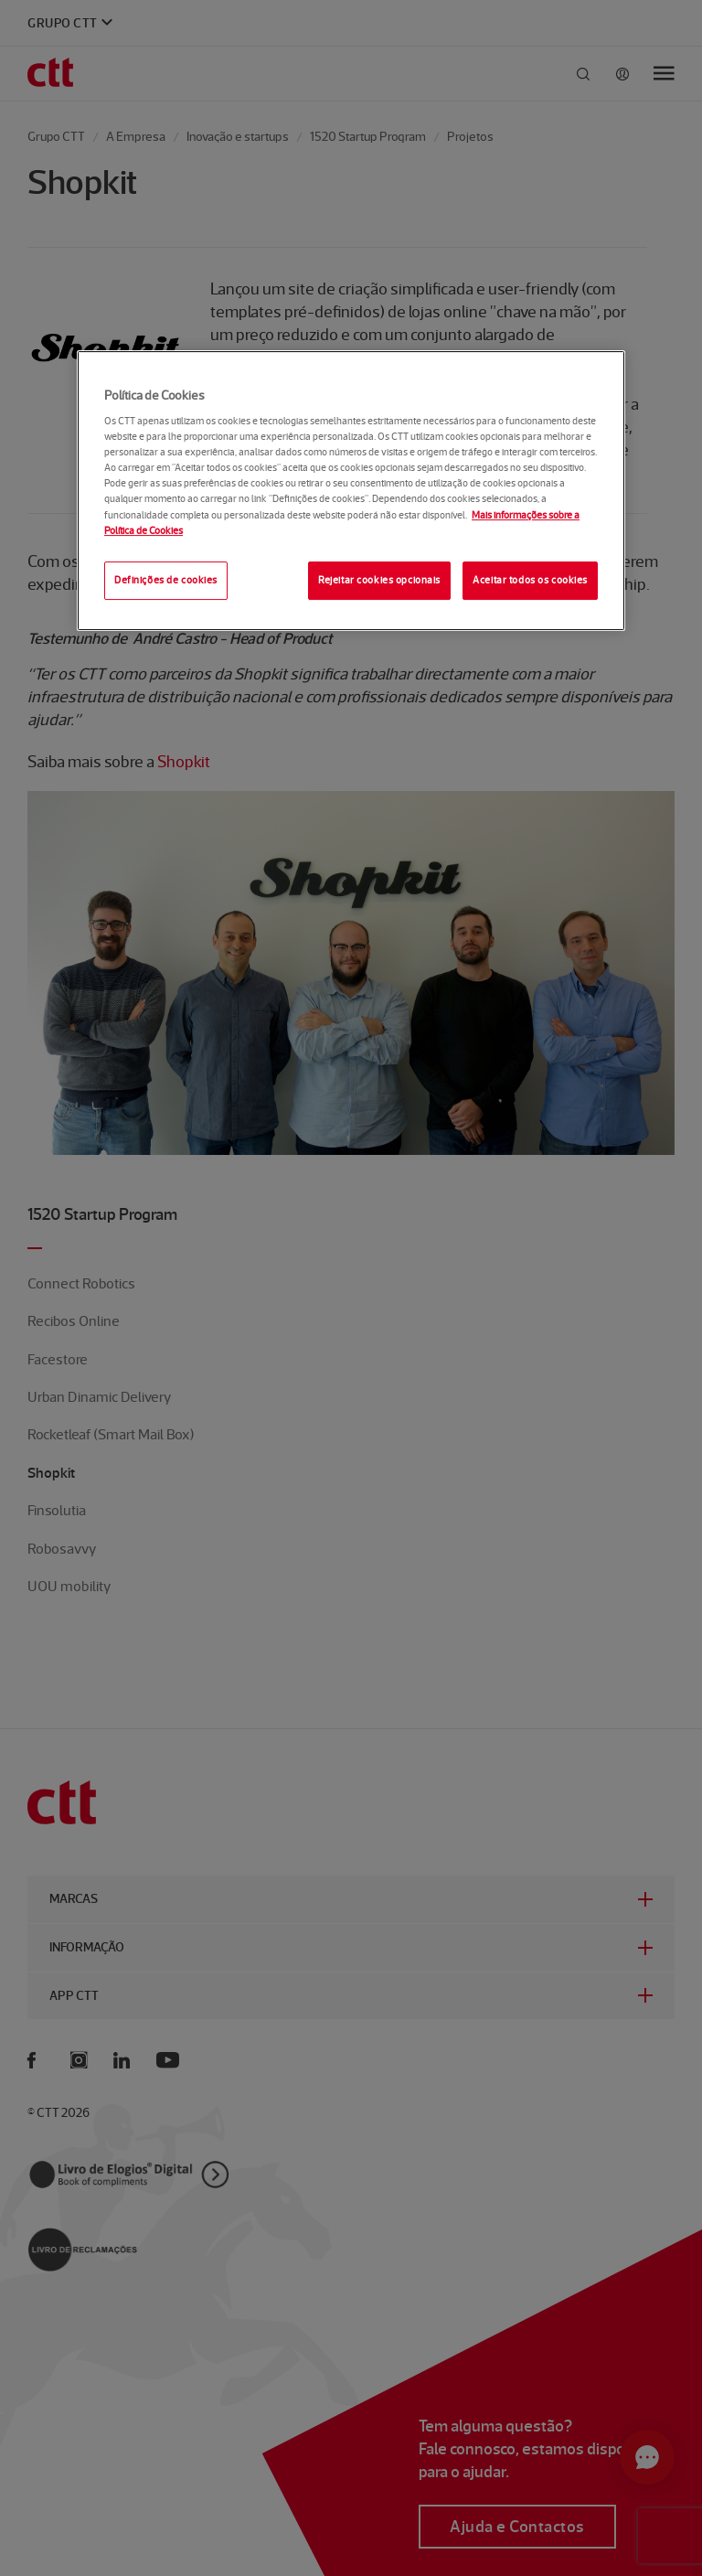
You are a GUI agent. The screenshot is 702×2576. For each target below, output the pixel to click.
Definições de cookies (166, 579)
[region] (351, 490)
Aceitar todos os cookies (530, 579)
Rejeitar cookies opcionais (379, 579)
